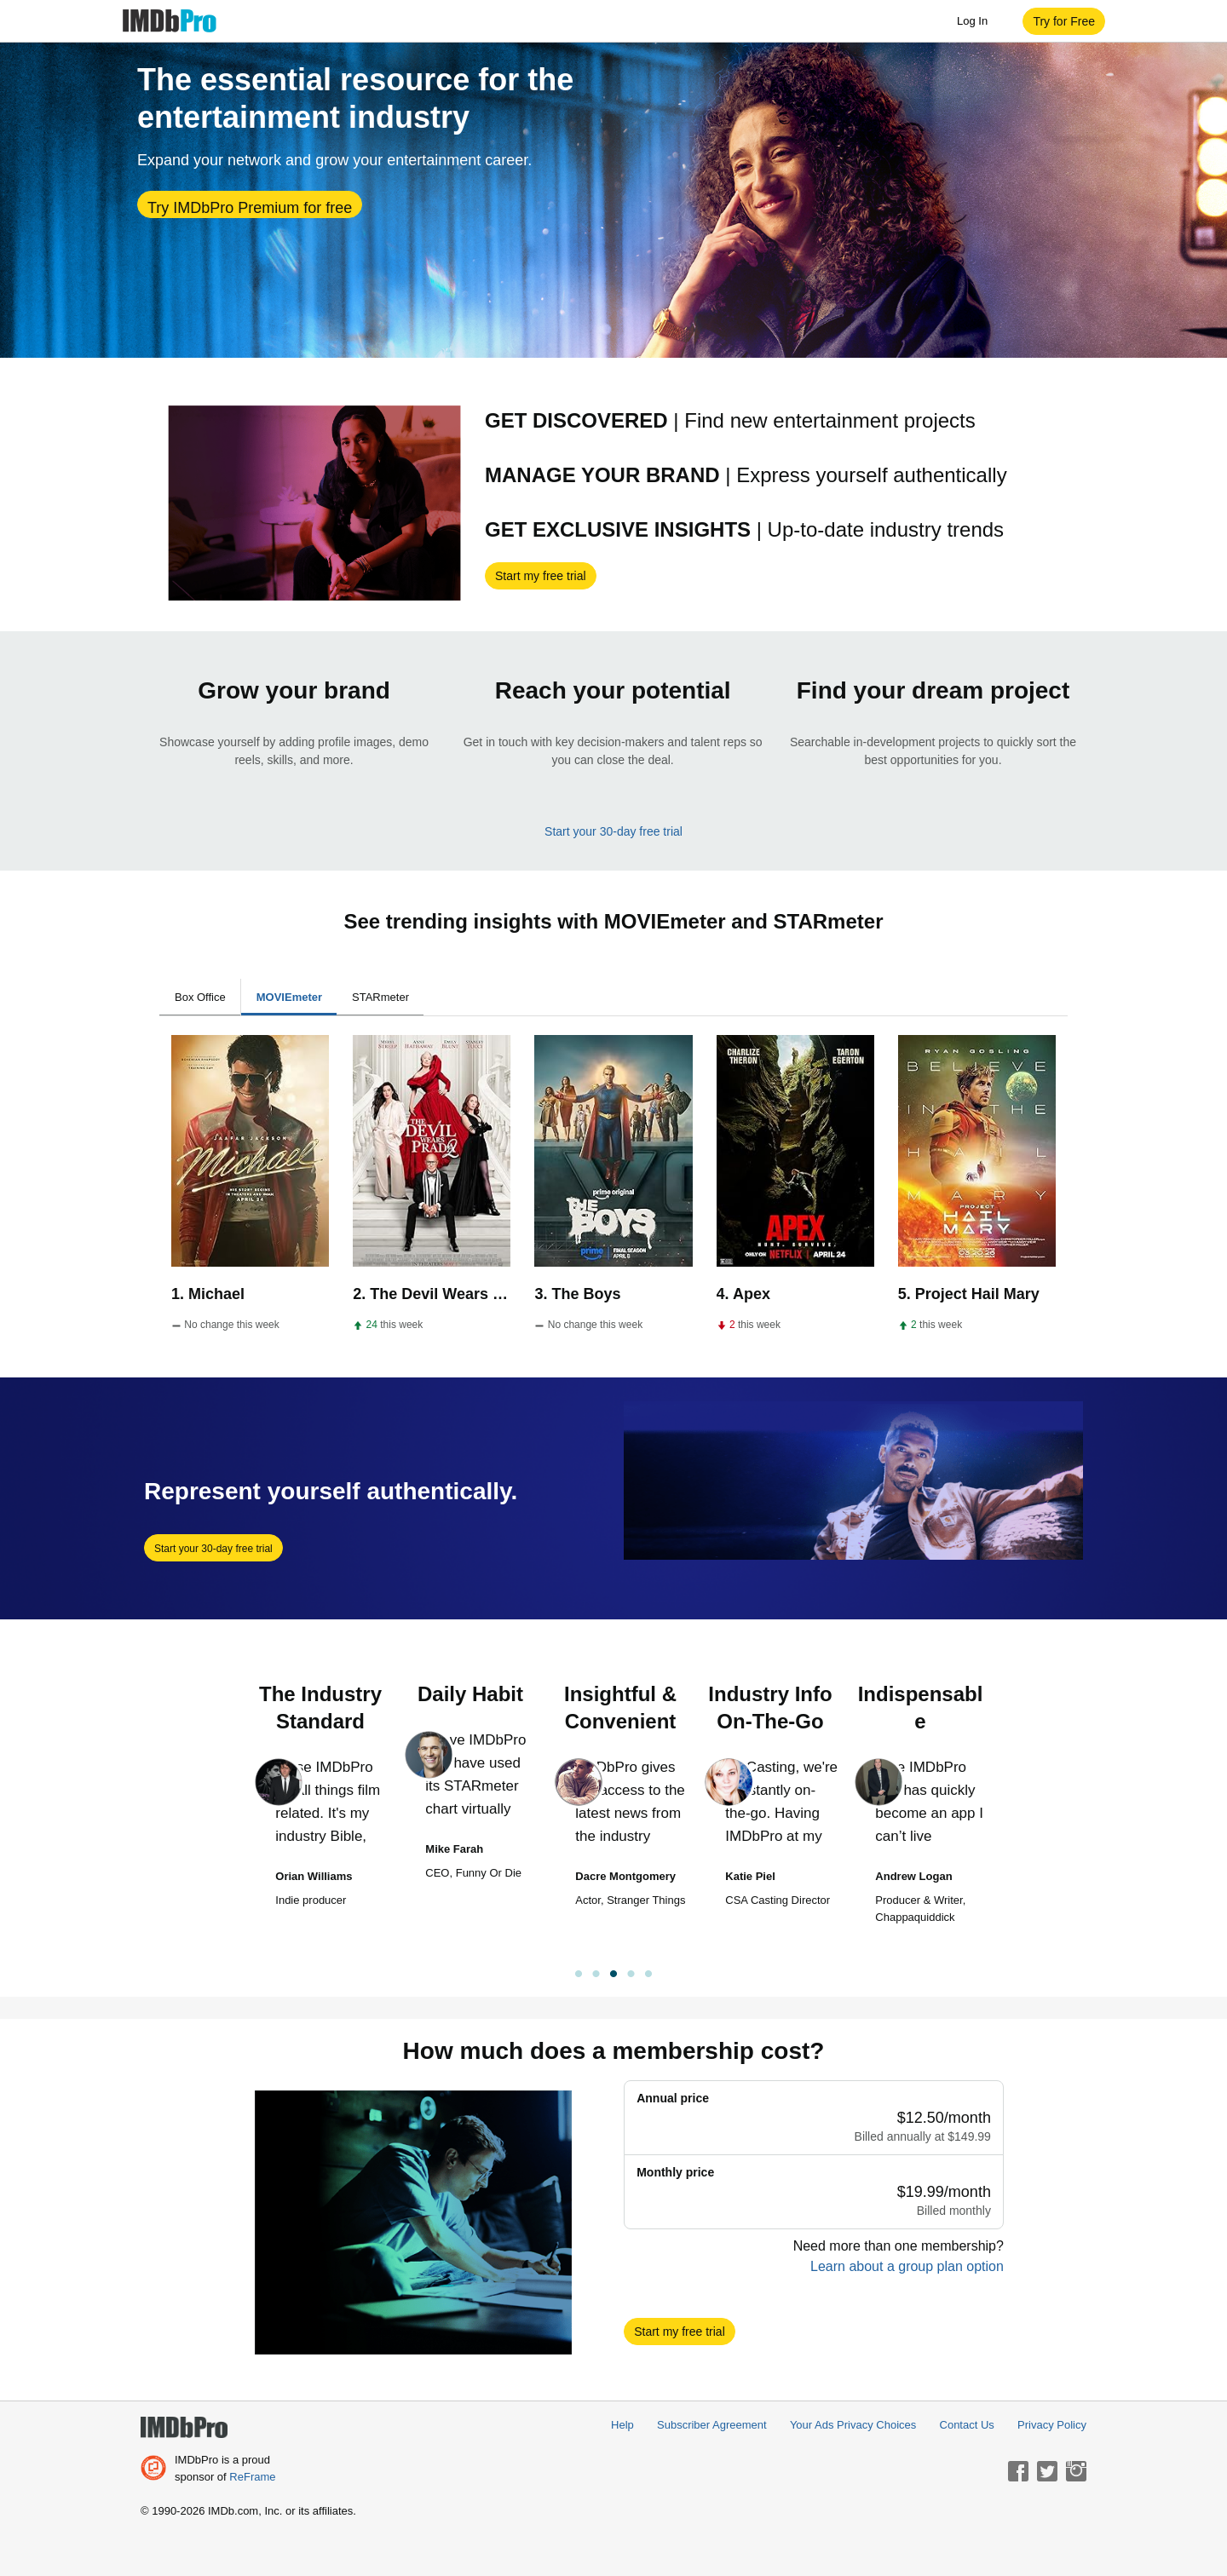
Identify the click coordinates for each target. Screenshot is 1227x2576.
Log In (981, 21)
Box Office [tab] (200, 997)
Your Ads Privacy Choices (853, 2424)
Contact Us (967, 2424)
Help (622, 2424)
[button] (1063, 21)
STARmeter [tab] (380, 997)
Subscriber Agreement (712, 2424)
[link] (613, 1976)
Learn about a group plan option (907, 2266)
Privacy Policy (1051, 2424)
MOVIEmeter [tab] (289, 997)
